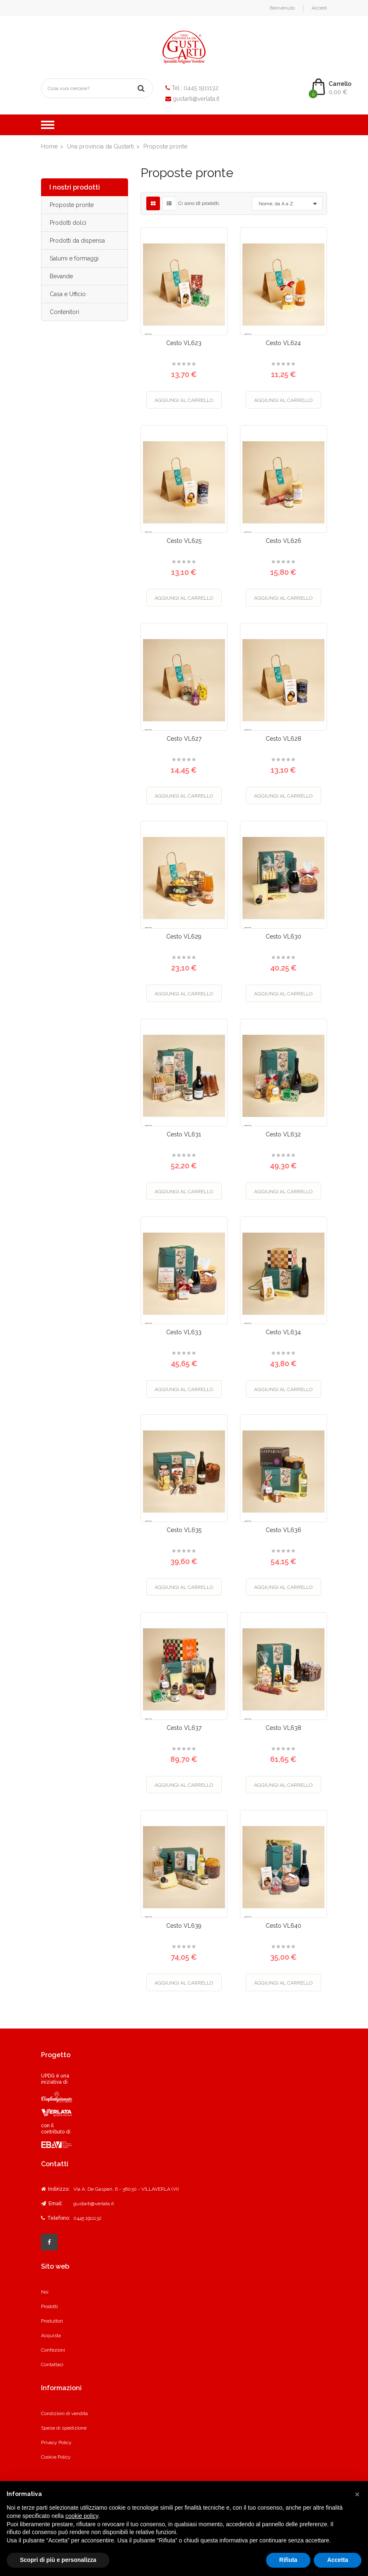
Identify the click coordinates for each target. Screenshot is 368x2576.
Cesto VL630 (283, 936)
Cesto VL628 (283, 738)
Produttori (52, 2321)
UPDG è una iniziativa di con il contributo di (56, 2110)
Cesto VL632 (283, 1134)
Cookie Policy (56, 2457)
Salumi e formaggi (74, 258)
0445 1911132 (201, 88)
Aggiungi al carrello (184, 400)
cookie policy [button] (81, 2516)
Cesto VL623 (183, 343)
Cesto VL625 (184, 541)
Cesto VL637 (184, 1728)
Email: (52, 2204)
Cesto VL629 (183, 936)
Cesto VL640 (283, 1925)
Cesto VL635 (184, 1530)
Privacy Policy (56, 2442)
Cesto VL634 (283, 1332)
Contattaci (52, 2364)
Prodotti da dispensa (77, 240)
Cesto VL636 (283, 1530)
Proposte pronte (72, 205)
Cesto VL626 (283, 541)
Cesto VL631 (184, 1134)
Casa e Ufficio (68, 294)
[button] (357, 2494)
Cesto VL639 (183, 1925)
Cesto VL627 (184, 738)
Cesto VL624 (283, 343)
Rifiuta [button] (288, 2560)
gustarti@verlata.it (196, 98)
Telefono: (55, 2218)
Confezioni (53, 2350)
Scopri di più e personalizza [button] (58, 2560)
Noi (44, 2292)
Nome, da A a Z (289, 204)
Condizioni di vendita (64, 2413)
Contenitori (64, 312)
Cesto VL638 (283, 1728)
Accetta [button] (337, 2560)
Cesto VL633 (183, 1332)
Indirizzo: (55, 2189)
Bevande (61, 276)
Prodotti (49, 2306)
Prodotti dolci (68, 222)
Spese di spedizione (64, 2428)
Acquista (51, 2335)
